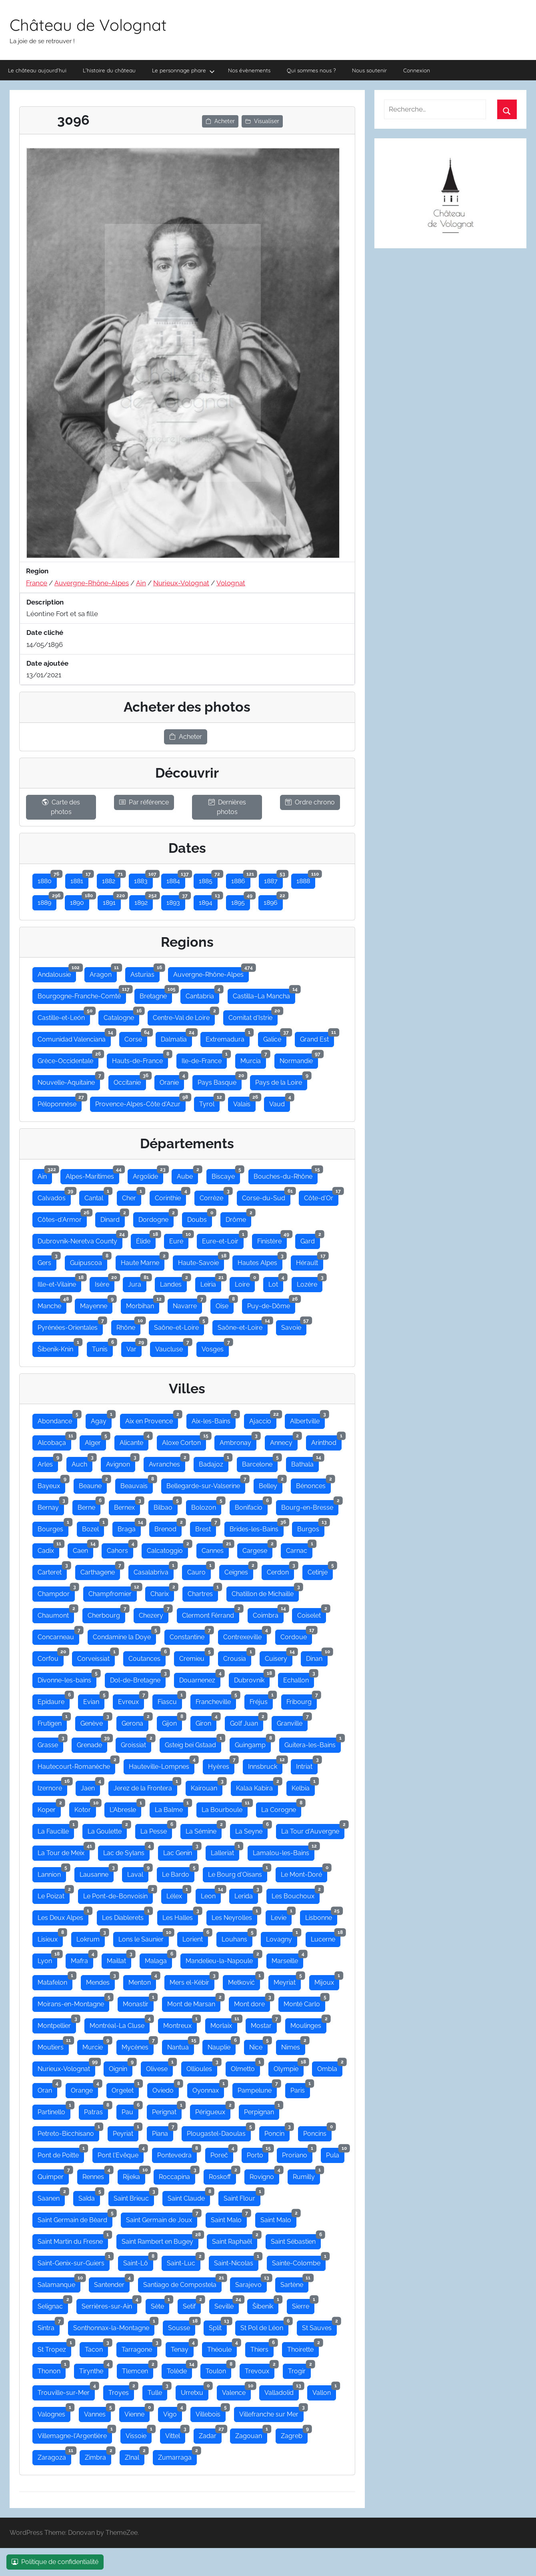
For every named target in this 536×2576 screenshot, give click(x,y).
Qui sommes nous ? (311, 70)
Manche (52, 1304)
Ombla (329, 2067)
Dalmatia (176, 1037)
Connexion (416, 70)
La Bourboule (225, 1808)
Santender (112, 2283)
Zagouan (251, 2434)
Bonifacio (251, 1505)
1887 (273, 879)
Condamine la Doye (124, 1635)
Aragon (103, 972)
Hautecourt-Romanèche (76, 1764)
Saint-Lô (138, 2261)
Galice (274, 1037)
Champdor (56, 1592)
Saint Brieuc (134, 2196)
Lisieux (50, 1937)
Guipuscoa (88, 1261)
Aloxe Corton (184, 1441)
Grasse (50, 1743)
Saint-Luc (183, 2261)
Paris (300, 2088)
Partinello (54, 2110)
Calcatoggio (167, 1548)
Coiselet (311, 1613)
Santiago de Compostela (182, 2283)
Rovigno (264, 2175)
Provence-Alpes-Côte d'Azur (140, 1102)
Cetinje (320, 1570)
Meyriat (287, 1980)
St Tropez (54, 2347)
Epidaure (54, 1700)
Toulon (218, 2369)
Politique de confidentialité (55, 2562)
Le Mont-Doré (304, 1872)
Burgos (310, 1527)
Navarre (187, 1304)
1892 (143, 900)
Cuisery (278, 1656)
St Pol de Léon (264, 2326)
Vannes (97, 2412)
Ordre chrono (310, 802)
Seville (226, 2304)
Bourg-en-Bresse (309, 1505)
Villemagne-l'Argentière (75, 2434)
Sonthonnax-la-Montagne (113, 2326)
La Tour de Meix (64, 1851)
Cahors (120, 1548)
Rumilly (306, 2175)
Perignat (167, 2110)
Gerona (135, 1721)
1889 (47, 900)
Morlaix (223, 2023)
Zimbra (98, 2455)
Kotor (85, 1808)
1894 (208, 900)
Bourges (53, 1527)
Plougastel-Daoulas (219, 2131)
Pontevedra (177, 2153)
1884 (175, 879)
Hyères (221, 1764)
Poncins (317, 2131)
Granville (292, 1721)
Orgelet (125, 2088)
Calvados (54, 1196)
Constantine (190, 1635)
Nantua (180, 2045)
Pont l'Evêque (121, 2153)
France (36, 583)
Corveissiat (96, 1656)
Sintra (49, 2326)
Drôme (238, 1217)
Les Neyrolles (234, 1916)
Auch (82, 1462)
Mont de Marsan (193, 2002)
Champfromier (112, 1592)
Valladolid (281, 2390)
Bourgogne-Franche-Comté (82, 994)
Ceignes (238, 1570)
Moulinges (308, 2023)
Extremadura (228, 1037)
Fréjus (261, 1700)
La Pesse (156, 1829)
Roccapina (177, 2175)
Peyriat (125, 2131)
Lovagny (281, 1937)
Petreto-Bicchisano (68, 2131)
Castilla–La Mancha (264, 994)
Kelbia (303, 1786)
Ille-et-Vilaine (59, 1282)
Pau (130, 2110)
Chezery (153, 1613)
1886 (240, 879)
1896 (273, 900)
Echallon (298, 1678)
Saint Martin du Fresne (73, 2239)
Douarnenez (199, 1678)
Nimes (293, 2045)
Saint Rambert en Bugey (160, 2239)
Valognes (54, 2412)
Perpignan (261, 2110)
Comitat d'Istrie (253, 1016)
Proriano (297, 2153)
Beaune (93, 1484)
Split (218, 2326)
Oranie (172, 1080)
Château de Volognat (88, 25)
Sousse (181, 2326)
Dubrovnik (252, 1678)
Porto (257, 2153)
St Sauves (319, 2326)
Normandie (299, 1059)
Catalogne (121, 1016)
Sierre (303, 2304)
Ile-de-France (204, 1059)
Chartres (203, 1592)
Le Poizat (54, 1894)
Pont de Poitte (61, 2153)
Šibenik (265, 2304)
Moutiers (53, 2045)
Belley (270, 1484)
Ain (141, 583)
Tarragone (139, 2347)
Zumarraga (177, 2455)
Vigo (172, 2412)
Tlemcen (137, 2369)
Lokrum (90, 1937)
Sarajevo (251, 2283)
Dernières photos (227, 807)
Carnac (299, 1548)
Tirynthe (93, 2369)
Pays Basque (220, 1080)
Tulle (157, 2390)
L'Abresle (125, 1808)
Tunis (102, 1347)
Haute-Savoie (201, 1261)
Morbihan (142, 1304)
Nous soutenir (369, 70)
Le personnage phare (183, 70)
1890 (79, 900)
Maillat (119, 1959)
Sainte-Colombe (299, 2261)
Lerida (246, 1894)
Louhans (237, 1937)
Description (45, 602)
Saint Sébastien (296, 2239)
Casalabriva (154, 1570)
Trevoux (259, 2369)
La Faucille (56, 1829)
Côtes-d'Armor (62, 1217)
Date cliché (44, 633)
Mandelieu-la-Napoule (222, 1959)
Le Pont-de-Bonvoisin (118, 1894)
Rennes (95, 2175)
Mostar (264, 2023)
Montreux (180, 2023)
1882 (111, 879)
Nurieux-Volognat (181, 583)
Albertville (307, 1419)
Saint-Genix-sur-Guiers (74, 2261)
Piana (162, 2131)
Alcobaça (54, 1441)
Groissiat (136, 1743)
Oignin (120, 2067)
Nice (258, 2045)
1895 (240, 900)
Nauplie (222, 2045)
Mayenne (96, 1304)
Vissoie (139, 2434)
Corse (135, 1037)
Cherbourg (106, 1613)
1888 (305, 879)
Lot (275, 1282)
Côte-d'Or (321, 1196)
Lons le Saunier (143, 1937)
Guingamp (253, 1743)
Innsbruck (265, 1764)
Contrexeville (245, 1635)
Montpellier (57, 2023)
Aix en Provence (151, 1419)
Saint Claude (189, 2196)
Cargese (257, 1548)
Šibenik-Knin (58, 1347)
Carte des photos (61, 807)
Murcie (95, 2045)
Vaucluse (171, 1347)
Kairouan (206, 1786)
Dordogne (156, 1217)
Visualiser (262, 121)
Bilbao (166, 1505)
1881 (79, 879)
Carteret (52, 1570)
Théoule (222, 2347)
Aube (187, 1174)
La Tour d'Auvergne (312, 1829)
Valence (236, 2390)
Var (134, 1347)
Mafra (82, 1959)
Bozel (93, 1527)
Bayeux (51, 1484)
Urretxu (194, 2390)
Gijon (172, 1721)
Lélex (176, 1894)
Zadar (210, 2434)
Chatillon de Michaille (265, 1592)
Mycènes (138, 2045)
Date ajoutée (47, 663)
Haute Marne (142, 1261)
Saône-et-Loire (179, 1325)
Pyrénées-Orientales (70, 1325)
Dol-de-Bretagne (138, 1678)
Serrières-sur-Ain (109, 2304)
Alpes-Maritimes (92, 1174)
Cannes (215, 1548)
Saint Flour (242, 2196)
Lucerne (325, 1937)
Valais (244, 1102)
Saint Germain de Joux (161, 2218)
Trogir (299, 2369)
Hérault (309, 1261)
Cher (131, 1196)
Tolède (179, 2369)
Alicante (134, 1441)
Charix (162, 1592)
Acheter (220, 121)
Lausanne (97, 1872)
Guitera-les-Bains (312, 1743)
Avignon (120, 1462)
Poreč (221, 2153)
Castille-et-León (64, 1016)
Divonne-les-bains (67, 1678)
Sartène (294, 2283)
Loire (245, 1282)
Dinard (112, 1217)
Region (37, 571)
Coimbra (268, 1613)
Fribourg (301, 1700)
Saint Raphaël (234, 2239)
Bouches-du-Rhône (286, 1174)
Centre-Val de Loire (184, 1016)
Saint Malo (229, 2218)
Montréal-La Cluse (120, 2023)
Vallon (324, 2390)
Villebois (211, 2412)
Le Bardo (178, 1872)
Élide (146, 1239)
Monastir (138, 2002)
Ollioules (201, 2067)
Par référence (144, 802)
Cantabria (202, 994)
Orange (84, 2088)
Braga (129, 1527)
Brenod (168, 1527)
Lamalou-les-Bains (283, 1851)
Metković (244, 1980)
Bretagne (156, 994)
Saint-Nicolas (236, 2261)
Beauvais (136, 1484)
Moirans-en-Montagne (73, 2002)
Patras (96, 2110)
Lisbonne (321, 1916)
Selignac (53, 2304)
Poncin (277, 2131)
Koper (49, 1808)
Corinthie (170, 1196)
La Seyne (251, 1829)
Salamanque (59, 2283)
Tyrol (209, 1102)
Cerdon (280, 1570)
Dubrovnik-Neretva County (80, 1239)
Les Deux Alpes (63, 1916)
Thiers (262, 2347)
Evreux (131, 1700)
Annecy (284, 1441)
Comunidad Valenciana (74, 1037)
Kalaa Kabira (257, 1786)
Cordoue (296, 1635)
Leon (211, 1894)
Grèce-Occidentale (68, 1059)
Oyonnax (208, 2088)
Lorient (195, 1937)
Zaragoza (54, 2455)
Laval (137, 1872)
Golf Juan (246, 1721)
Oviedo (165, 2088)
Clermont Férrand (210, 1613)
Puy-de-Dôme (271, 1304)
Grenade (92, 1743)
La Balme (171, 1808)
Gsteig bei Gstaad (193, 1743)
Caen (83, 1548)
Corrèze (214, 1196)
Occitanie (130, 1080)
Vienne (137, 2412)
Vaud (279, 1102)
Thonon (52, 2369)
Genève (94, 1721)
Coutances (147, 1656)
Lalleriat (225, 1851)
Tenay (182, 2347)
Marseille (287, 1959)
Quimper (53, 2175)
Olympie (289, 2067)
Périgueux (212, 2110)
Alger (95, 1441)
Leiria (210, 1282)
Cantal (96, 1196)
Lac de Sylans (126, 1851)
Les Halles (180, 1916)
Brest (205, 1527)
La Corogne (281, 1808)
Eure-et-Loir (223, 1239)
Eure (178, 1239)
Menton (142, 1980)
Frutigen (52, 1721)
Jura (137, 1282)
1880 (47, 879)
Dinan (317, 1656)
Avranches (167, 1462)
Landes (173, 1282)
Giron (206, 1721)
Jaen (90, 1786)
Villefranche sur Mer (271, 2412)
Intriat (307, 1764)
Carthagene (100, 1570)
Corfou (51, 1656)
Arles (48, 1462)
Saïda (89, 2196)
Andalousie (57, 972)
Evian (93, 1700)
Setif (192, 2304)
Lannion (52, 1872)
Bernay (51, 1505)
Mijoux (326, 1980)
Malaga (158, 1959)
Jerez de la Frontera (145, 1786)
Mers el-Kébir (192, 1980)
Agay (101, 1419)
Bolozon (206, 1505)
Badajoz (213, 1462)
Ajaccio (262, 1419)
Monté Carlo (304, 2002)
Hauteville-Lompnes (161, 1764)
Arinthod (326, 1441)
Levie (281, 1916)
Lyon (47, 1959)
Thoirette (303, 2347)
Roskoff (222, 2175)
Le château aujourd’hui (37, 70)
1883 (143, 879)
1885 (208, 879)
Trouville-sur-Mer (66, 2390)
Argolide (148, 1174)
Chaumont (56, 1613)
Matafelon (55, 1980)
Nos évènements (249, 70)
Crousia (237, 1656)
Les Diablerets (125, 1916)
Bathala (305, 1462)
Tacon (96, 2347)
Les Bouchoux (296, 1894)
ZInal (134, 2455)
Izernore (52, 1786)
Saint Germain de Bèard (75, 2218)
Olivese (159, 2067)
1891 (112, 900)
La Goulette (107, 1829)
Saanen (51, 2196)
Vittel (175, 2434)
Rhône (128, 1325)
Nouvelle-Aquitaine (69, 1080)
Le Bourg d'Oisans (237, 1872)
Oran (47, 2088)
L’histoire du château (109, 70)
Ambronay (238, 1441)
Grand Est (317, 1037)
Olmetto (245, 2067)
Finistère (272, 1239)
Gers (47, 1261)
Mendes (100, 1980)
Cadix (48, 1548)
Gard (310, 1239)
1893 (175, 900)
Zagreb (294, 2434)
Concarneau (58, 1635)
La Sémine (204, 1829)
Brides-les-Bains (257, 1527)
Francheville (216, 1700)
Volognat (230, 583)
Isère (104, 1282)
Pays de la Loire (281, 1080)
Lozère (309, 1282)
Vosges (215, 1347)
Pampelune (257, 2088)
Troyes (121, 2390)
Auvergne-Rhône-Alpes (91, 583)
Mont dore (252, 2002)
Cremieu (194, 1656)
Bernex (127, 1505)
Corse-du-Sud (266, 1196)
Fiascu (170, 1700)
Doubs (199, 1217)
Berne (89, 1505)
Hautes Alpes (260, 1261)
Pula (335, 2153)
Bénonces (313, 1484)
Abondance (57, 1419)
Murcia (253, 1059)
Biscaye (226, 1174)
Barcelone (260, 1462)
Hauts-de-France (140, 1059)
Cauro (199, 1570)
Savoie (293, 1325)
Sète (160, 2304)
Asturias (145, 972)
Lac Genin (180, 1851)
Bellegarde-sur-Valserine (205, 1484)
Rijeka (134, 2175)
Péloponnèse (60, 1102)
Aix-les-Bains (214, 1419)
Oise (225, 1304)
